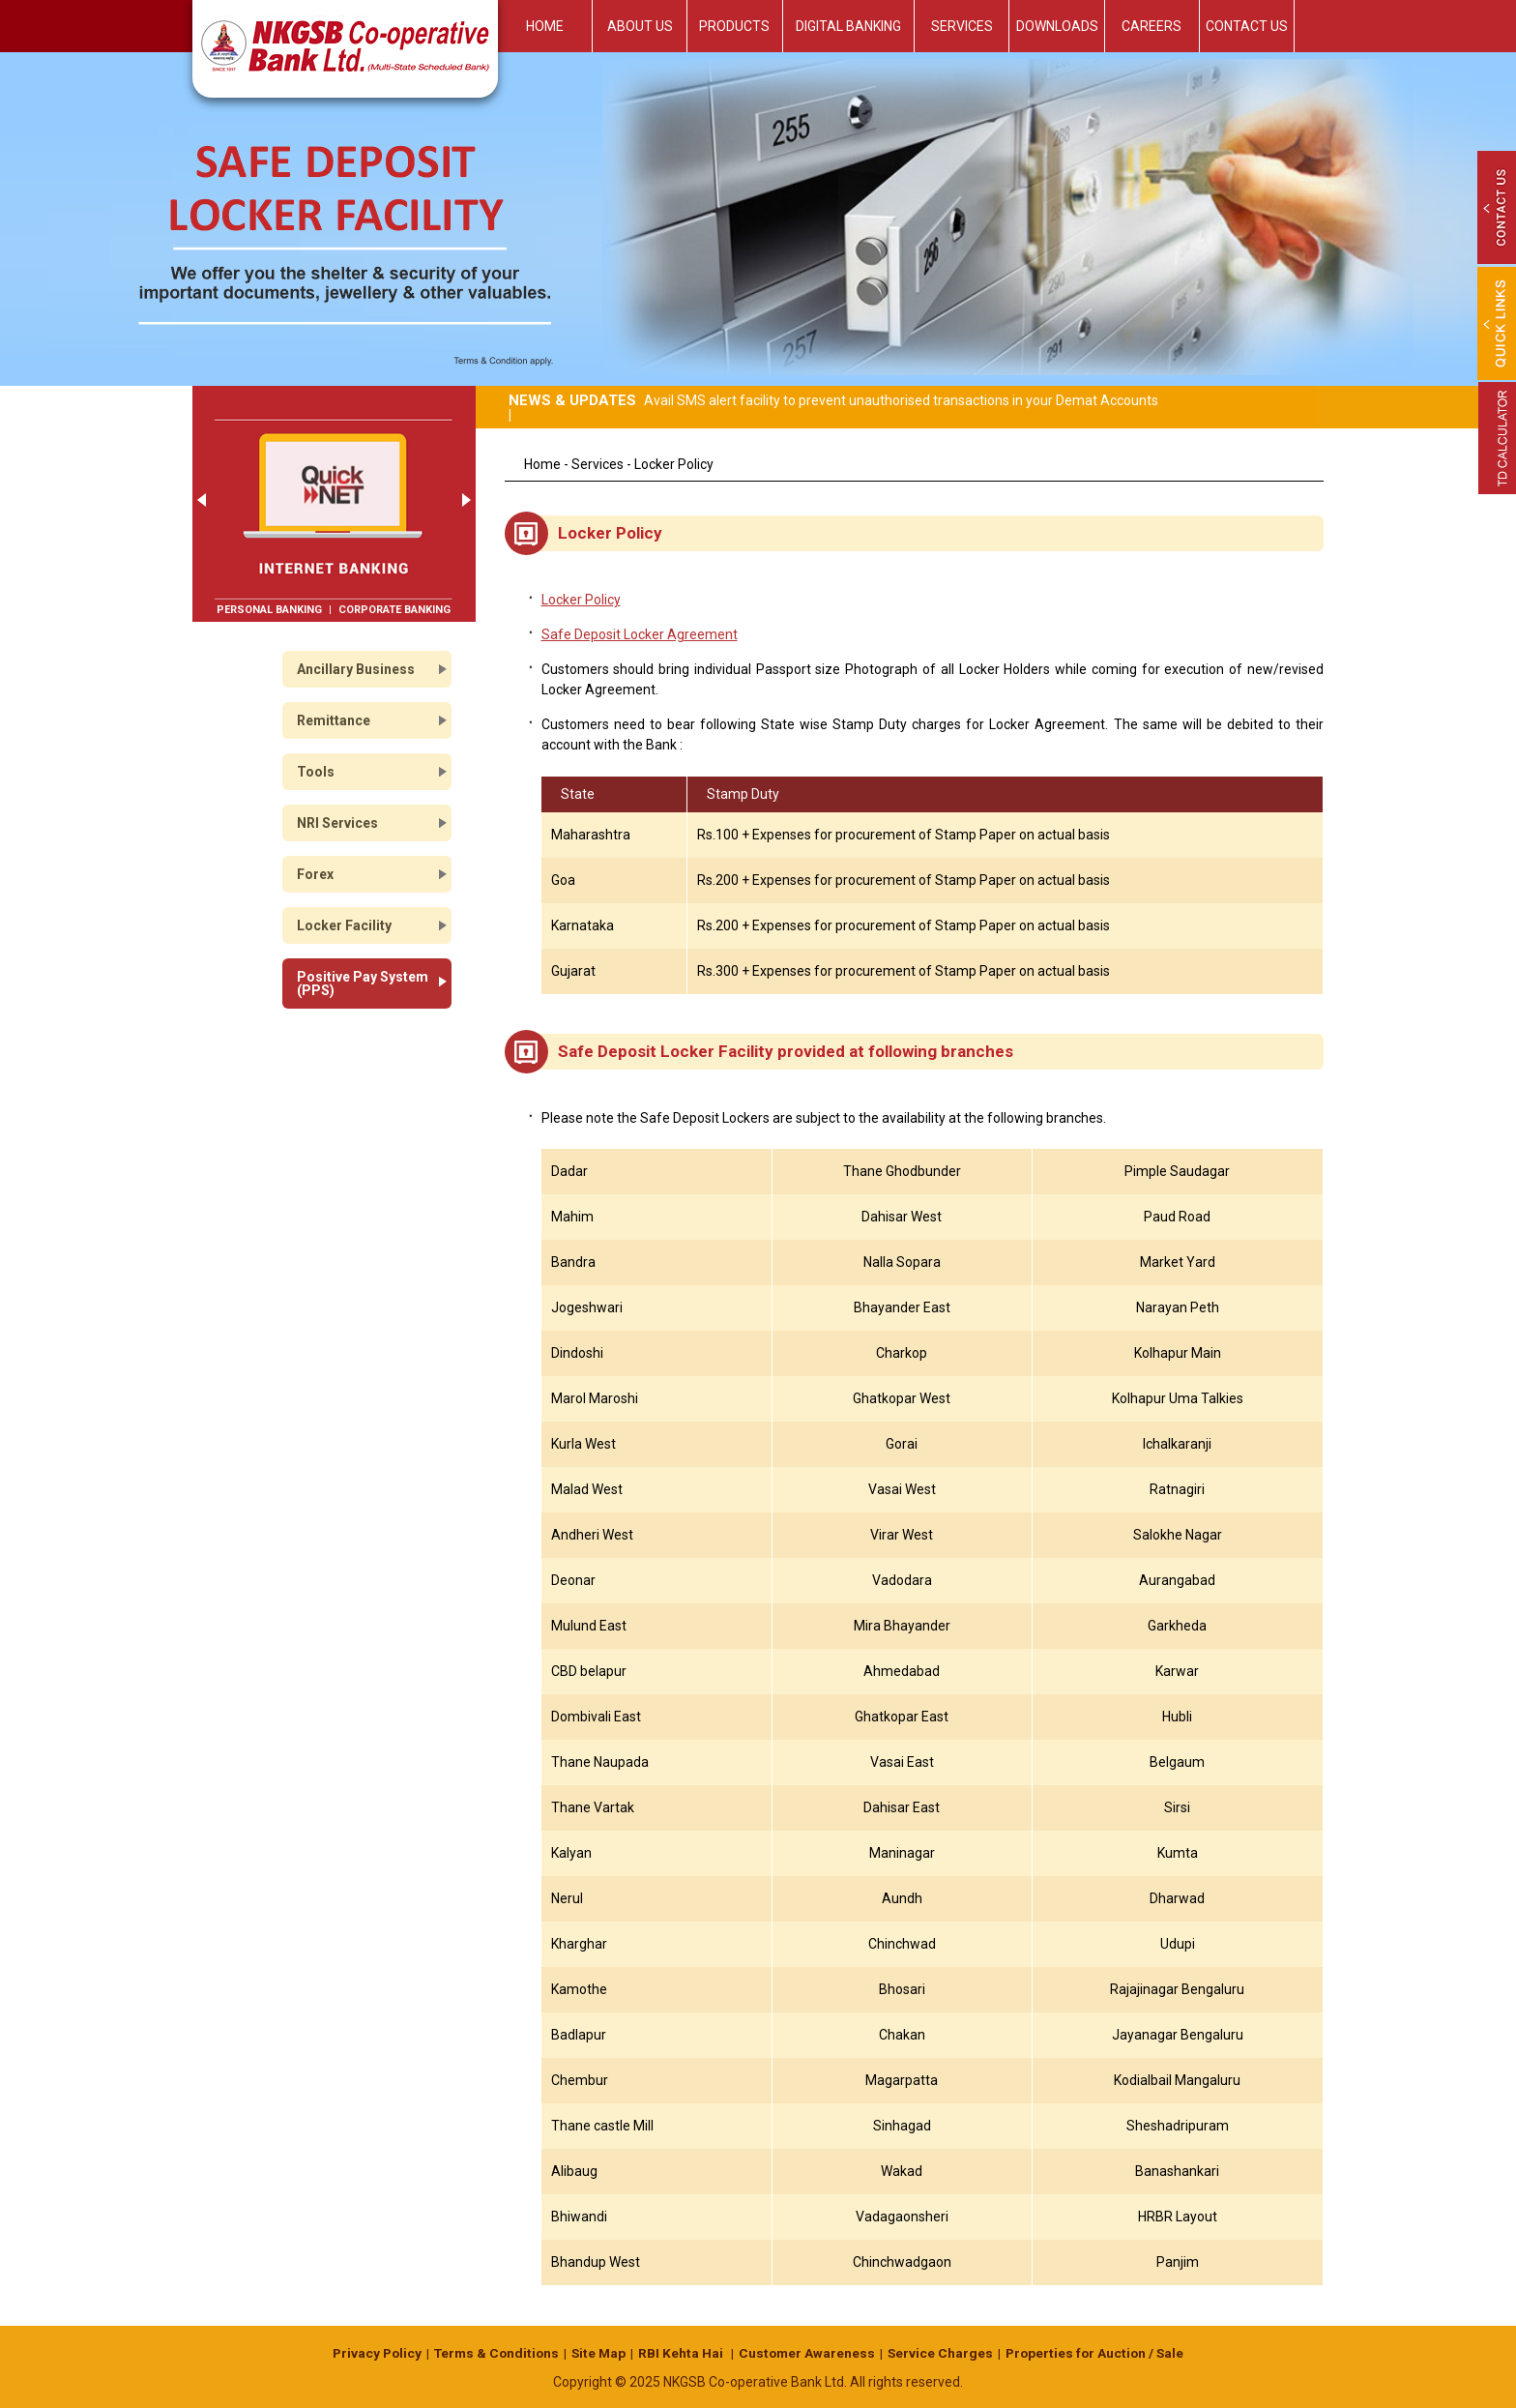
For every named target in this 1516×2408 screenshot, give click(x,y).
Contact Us (1247, 26)
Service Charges (943, 2353)
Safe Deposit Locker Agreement (639, 634)
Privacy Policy (370, 2353)
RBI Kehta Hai (683, 2353)
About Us (640, 26)
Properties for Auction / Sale (1100, 2353)
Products (734, 26)
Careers (1151, 26)
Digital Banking (848, 26)
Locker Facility (344, 925)
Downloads (1057, 26)
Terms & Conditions (493, 2353)
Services (962, 26)
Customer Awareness (809, 2353)
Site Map (598, 2353)
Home (545, 26)
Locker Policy (581, 599)
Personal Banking (269, 609)
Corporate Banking (394, 609)
